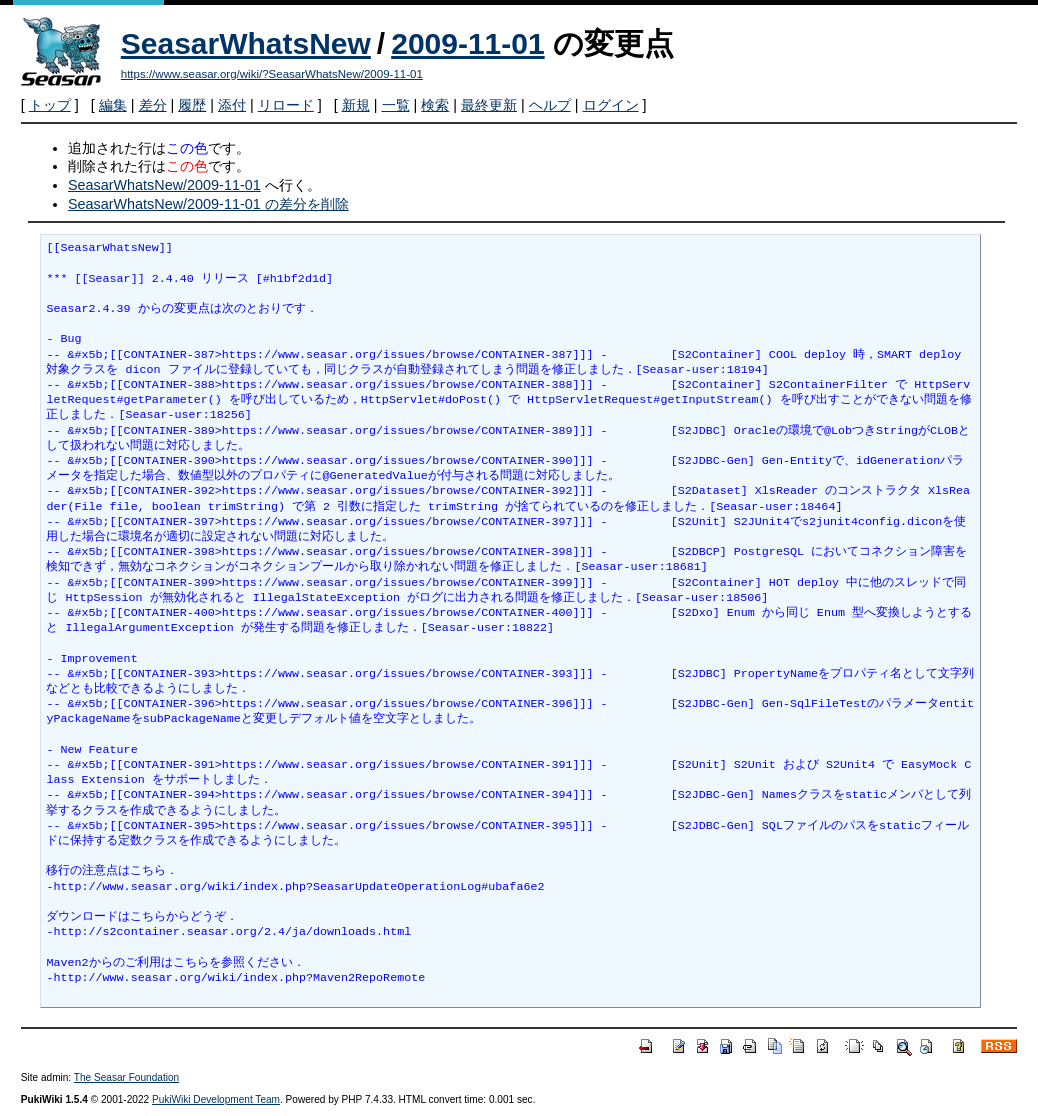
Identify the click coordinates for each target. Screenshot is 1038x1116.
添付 (232, 105)
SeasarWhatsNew (246, 43)
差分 (153, 105)
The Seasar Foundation (126, 1077)
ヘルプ (550, 105)
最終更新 (489, 105)
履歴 (192, 105)
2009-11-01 (467, 43)
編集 (113, 105)
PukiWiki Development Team (216, 1099)
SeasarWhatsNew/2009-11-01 (164, 185)
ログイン (611, 105)
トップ (50, 105)
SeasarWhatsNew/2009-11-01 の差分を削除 (208, 204)
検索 (435, 105)
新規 (356, 105)
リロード (286, 105)
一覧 (396, 105)
